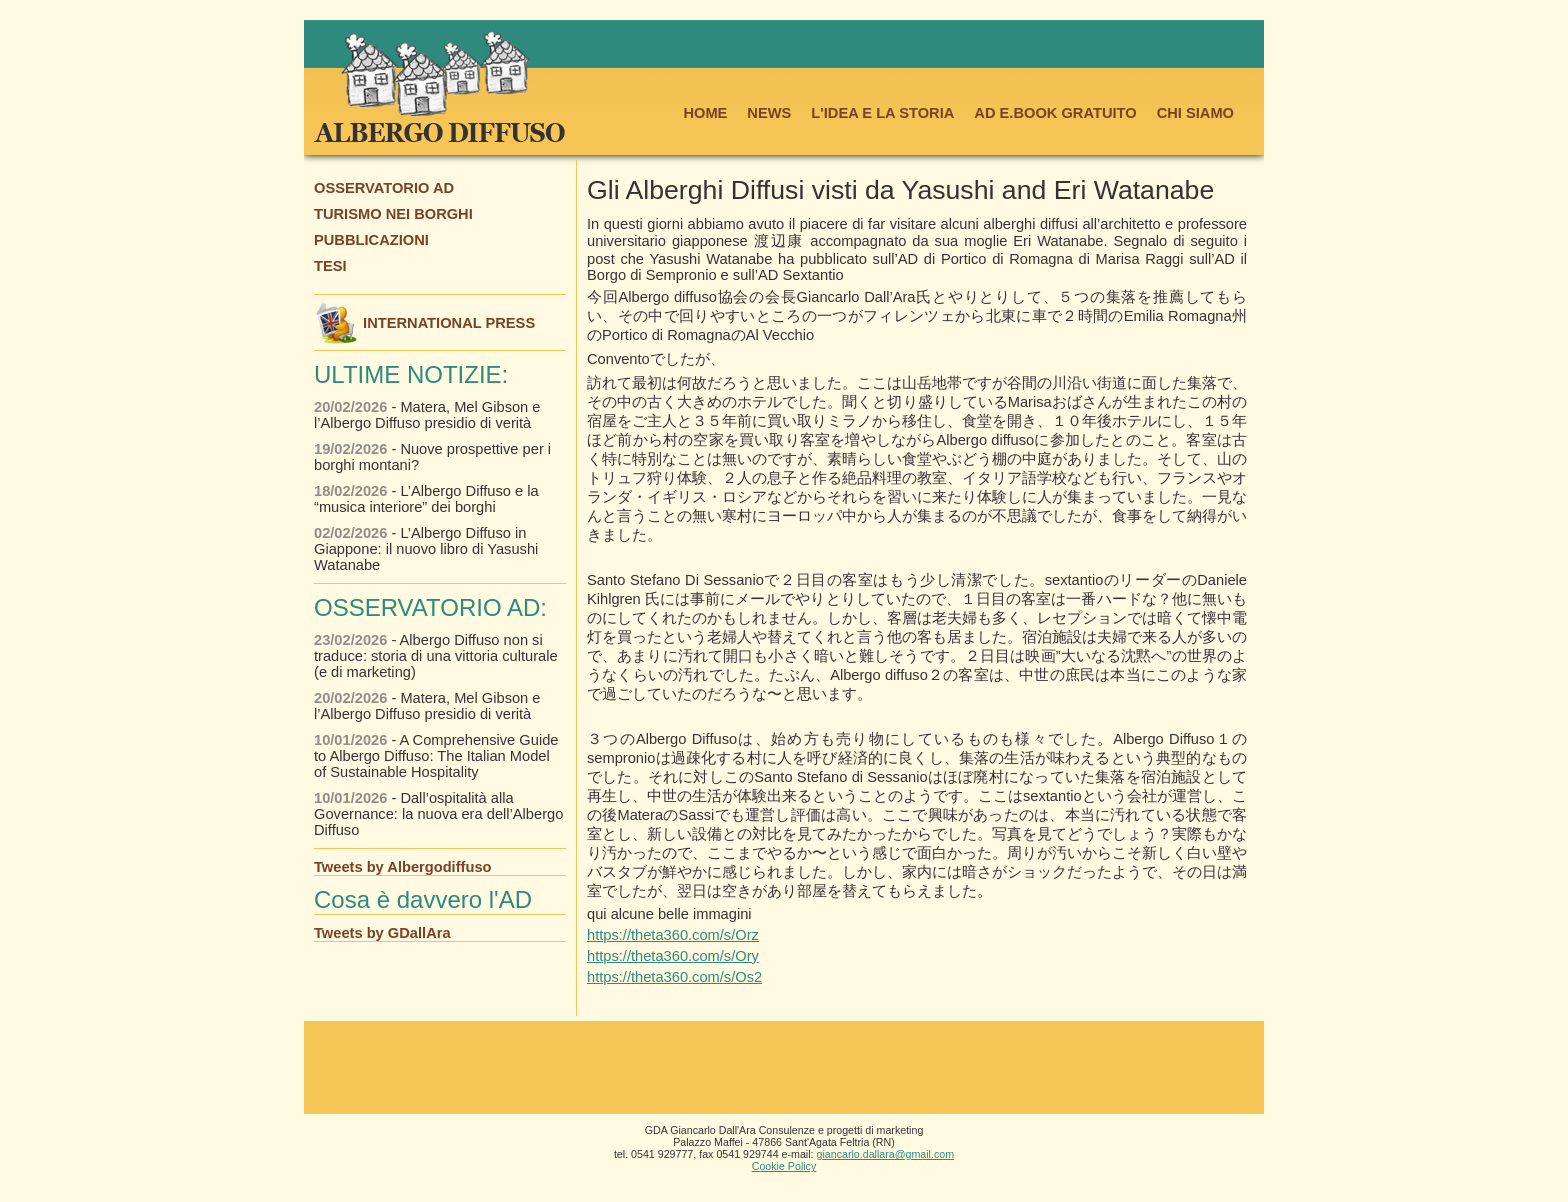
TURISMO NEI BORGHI (393, 214)
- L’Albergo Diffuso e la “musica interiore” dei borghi (426, 499)
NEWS (769, 113)
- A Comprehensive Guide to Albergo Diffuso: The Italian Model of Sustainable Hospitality (436, 756)
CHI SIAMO (1195, 113)
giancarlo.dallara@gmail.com (886, 1154)
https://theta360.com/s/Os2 (674, 977)
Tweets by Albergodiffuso (403, 867)
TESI (330, 266)
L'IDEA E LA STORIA (882, 113)
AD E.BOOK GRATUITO (1055, 113)
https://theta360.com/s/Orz (673, 935)
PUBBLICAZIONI (371, 240)
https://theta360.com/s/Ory (673, 956)
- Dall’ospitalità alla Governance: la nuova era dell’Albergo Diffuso (438, 814)
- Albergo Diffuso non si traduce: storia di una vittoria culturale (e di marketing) (436, 656)
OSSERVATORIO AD (384, 188)
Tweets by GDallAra (382, 933)
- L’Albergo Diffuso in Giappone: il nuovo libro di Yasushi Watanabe (426, 549)
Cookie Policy (784, 1166)
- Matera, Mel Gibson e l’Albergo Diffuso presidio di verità (427, 415)
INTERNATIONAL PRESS (424, 323)
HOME (705, 113)
